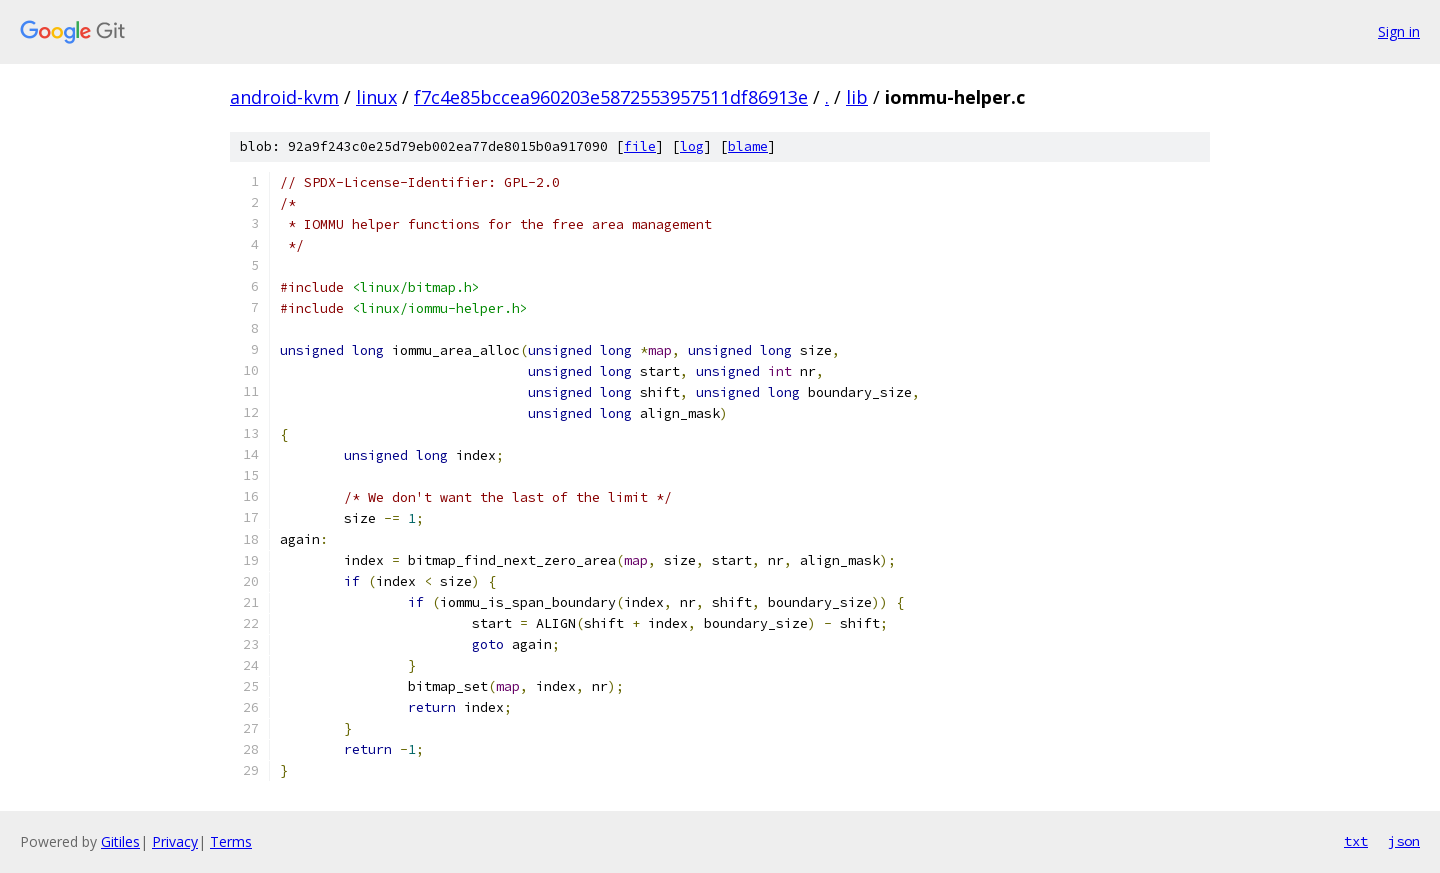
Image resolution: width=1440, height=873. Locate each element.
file (640, 146)
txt (1356, 841)
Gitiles (120, 841)
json (1404, 841)
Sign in (1399, 31)
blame (748, 146)
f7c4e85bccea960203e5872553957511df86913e (611, 97)
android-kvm (284, 97)
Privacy (175, 841)
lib (857, 97)
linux (376, 97)
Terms (231, 841)
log (692, 146)
